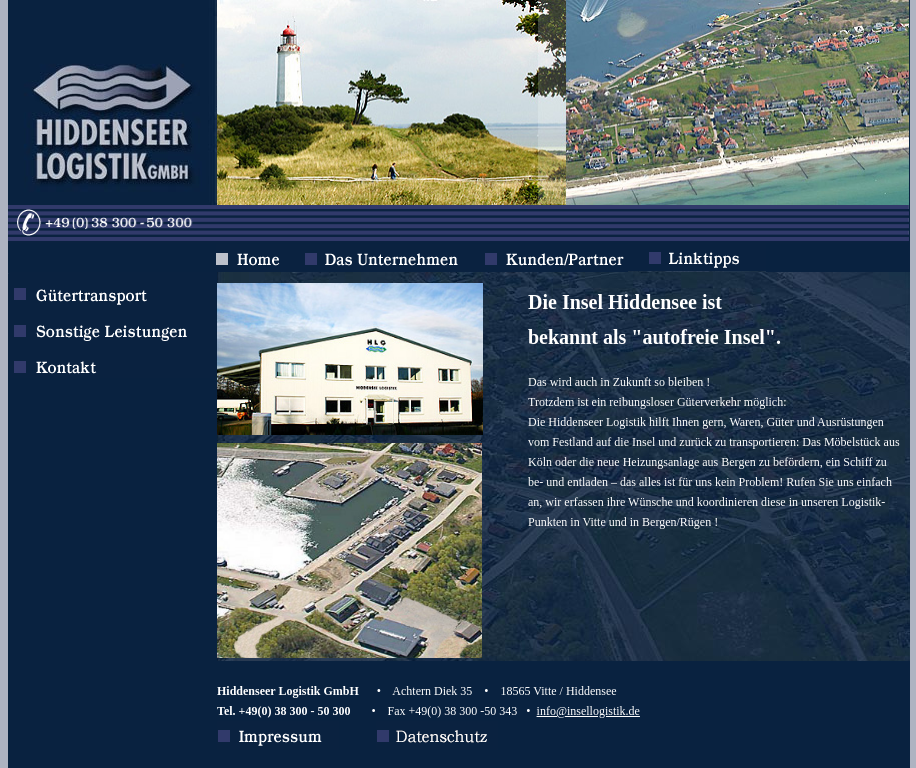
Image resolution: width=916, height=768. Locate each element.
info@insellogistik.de (588, 711)
